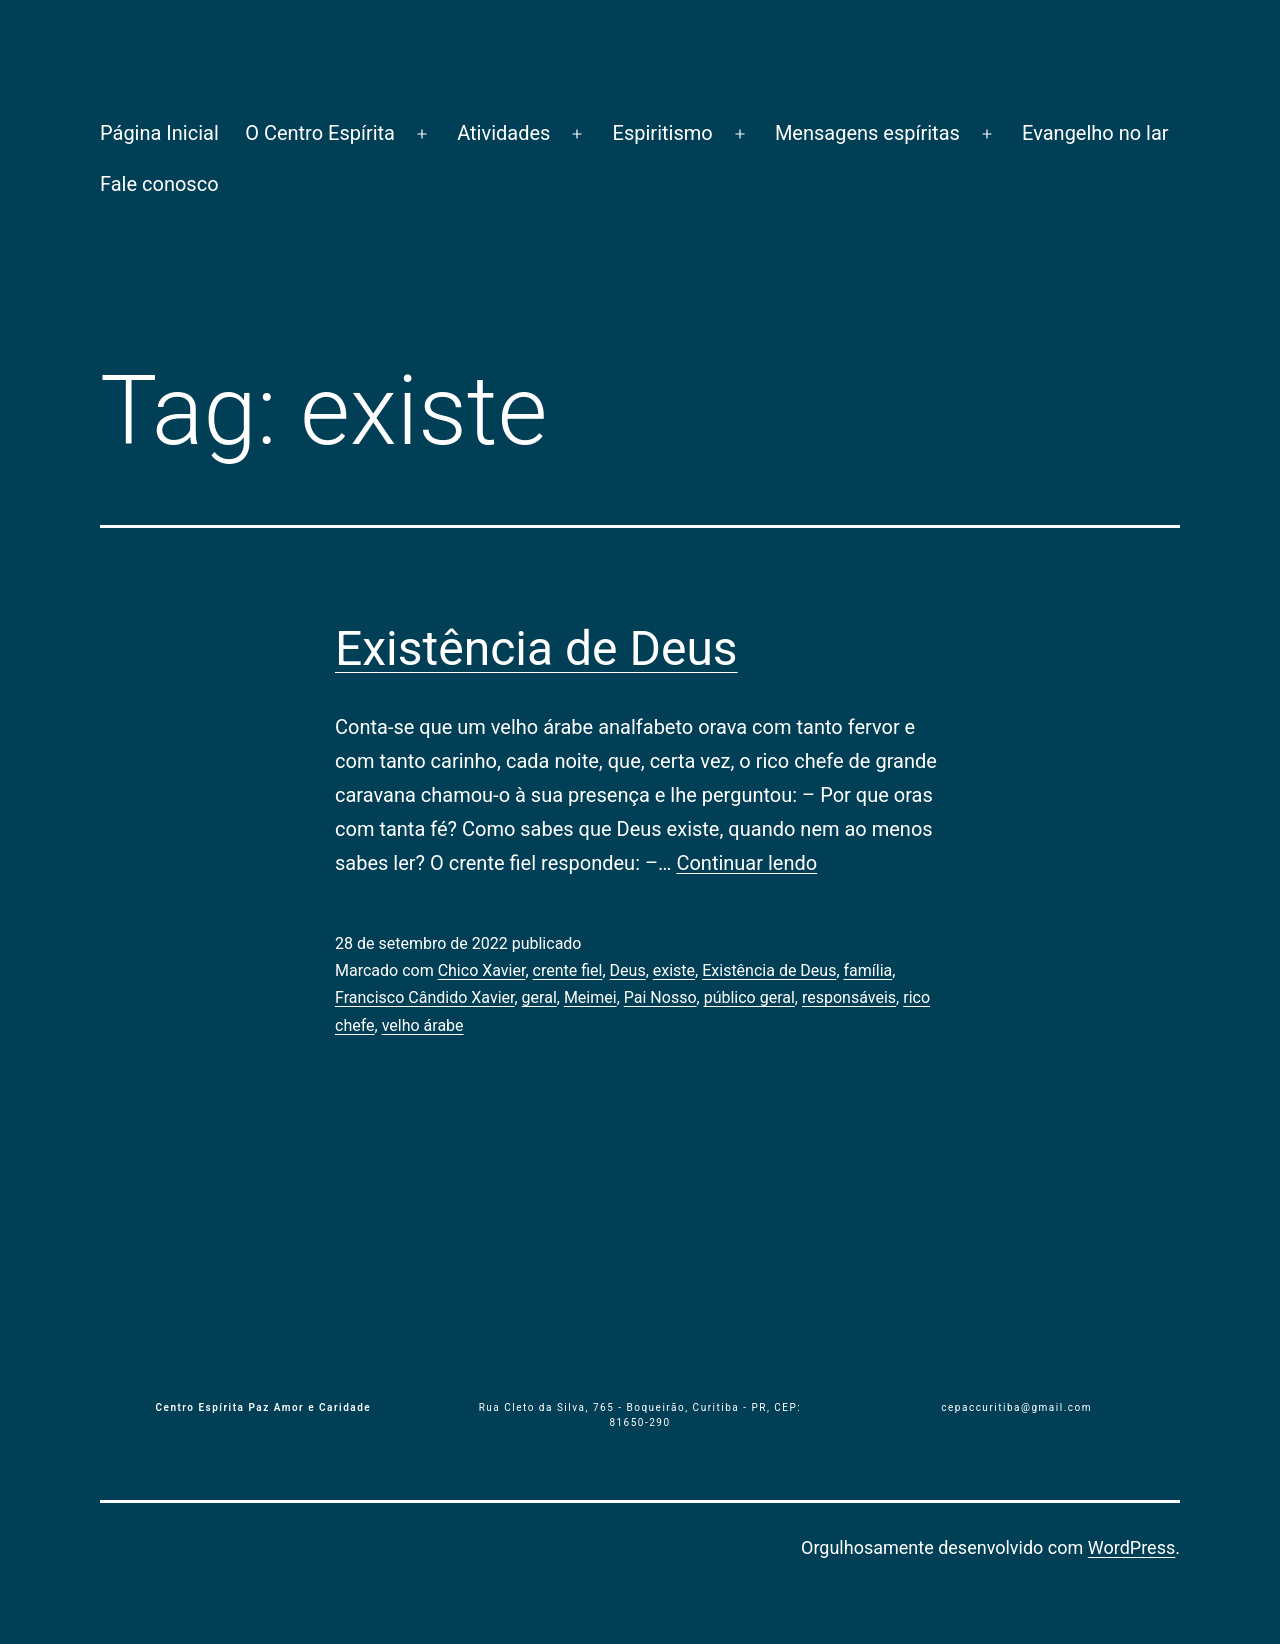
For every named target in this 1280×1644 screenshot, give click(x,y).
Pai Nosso (660, 997)
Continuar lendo (746, 863)
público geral (749, 997)
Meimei (590, 997)
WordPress (1131, 1547)
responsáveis (849, 997)
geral (539, 997)
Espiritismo (663, 133)
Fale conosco (159, 184)
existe (674, 970)
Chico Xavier (482, 970)
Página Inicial (159, 133)
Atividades (503, 133)
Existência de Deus (536, 648)
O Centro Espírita (320, 133)
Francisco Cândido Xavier (424, 997)
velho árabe (423, 1025)
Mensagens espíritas (867, 133)
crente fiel (568, 970)
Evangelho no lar (1095, 133)
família (868, 970)
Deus (628, 970)
